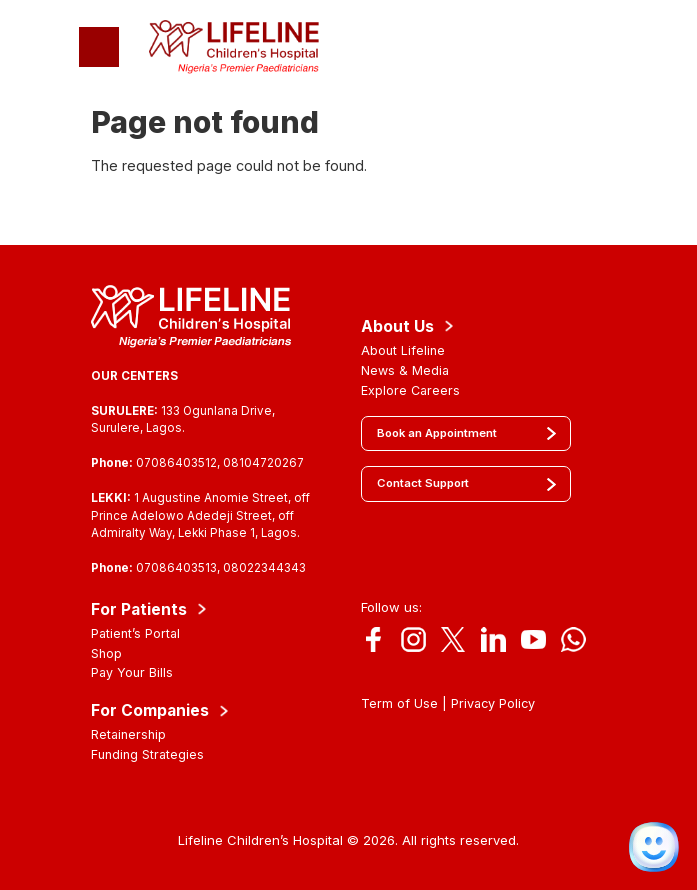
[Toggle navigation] (99, 47)
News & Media (405, 370)
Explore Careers (410, 390)
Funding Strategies (147, 754)
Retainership (128, 734)
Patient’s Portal (135, 633)
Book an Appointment (437, 433)
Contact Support (423, 483)
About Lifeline (403, 350)
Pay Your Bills (132, 672)
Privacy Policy (493, 703)
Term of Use (399, 703)
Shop (106, 653)
